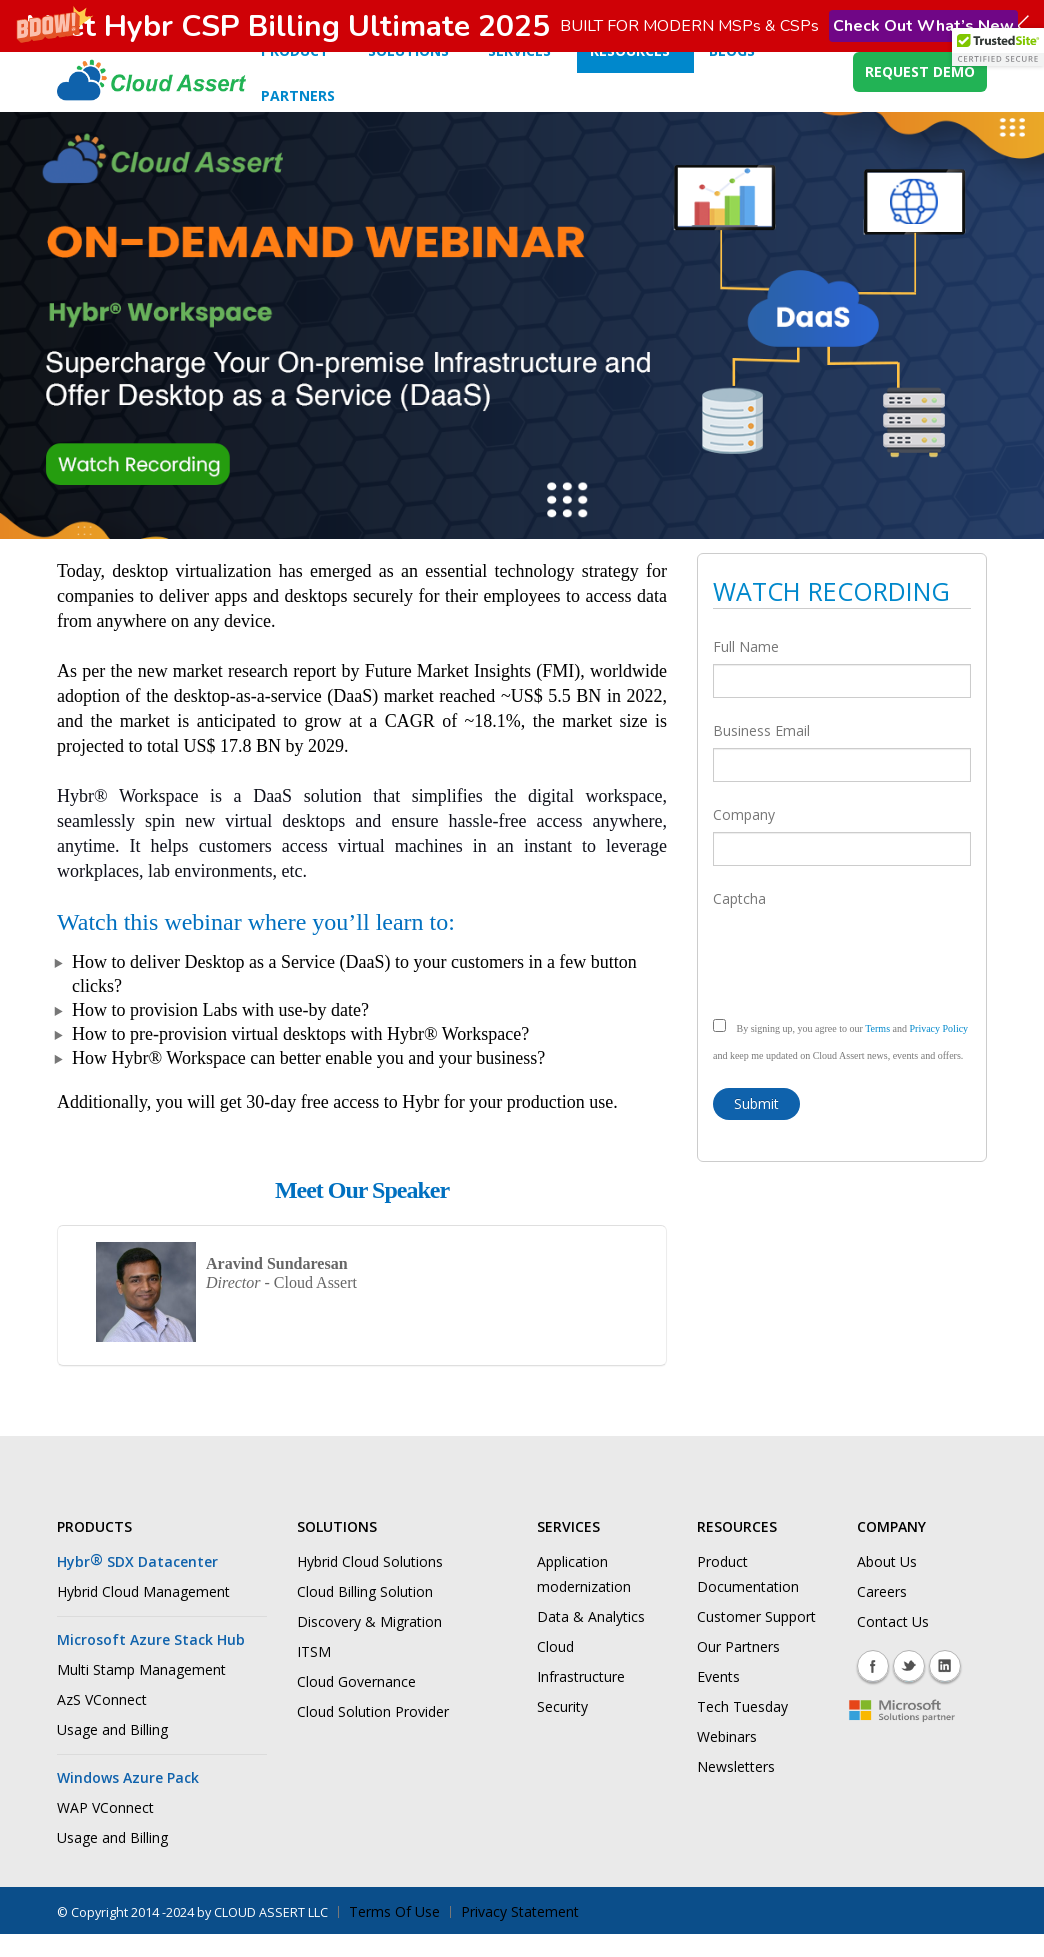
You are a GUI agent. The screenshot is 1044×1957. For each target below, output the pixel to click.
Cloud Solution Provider (373, 1742)
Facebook (873, 1697)
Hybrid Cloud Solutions (370, 1592)
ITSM (314, 1682)
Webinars (727, 1767)
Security (562, 1737)
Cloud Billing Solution (365, 1622)
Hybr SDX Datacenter (137, 1592)
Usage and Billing (112, 1760)
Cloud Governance (356, 1712)
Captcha (739, 929)
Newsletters (736, 1797)
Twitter (909, 1697)
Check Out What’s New (923, 26)
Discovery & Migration (369, 1652)
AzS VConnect (102, 1730)
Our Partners (738, 1677)
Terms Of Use (394, 1942)
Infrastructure (581, 1707)
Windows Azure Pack (128, 1808)
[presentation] (865, 986)
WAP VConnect (105, 1838)
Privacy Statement (520, 1942)
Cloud (555, 1677)
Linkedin (945, 1697)
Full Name (746, 677)
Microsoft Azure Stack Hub (151, 1670)
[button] (522, 26)
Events (718, 1707)
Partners (298, 126)
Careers (882, 1622)
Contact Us (893, 1652)
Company (744, 845)
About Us (887, 1592)
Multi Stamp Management (141, 1700)
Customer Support (756, 1647)
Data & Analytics (591, 1647)
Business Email (761, 761)
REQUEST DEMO (920, 102)
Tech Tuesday (742, 1737)
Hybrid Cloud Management (143, 1622)
